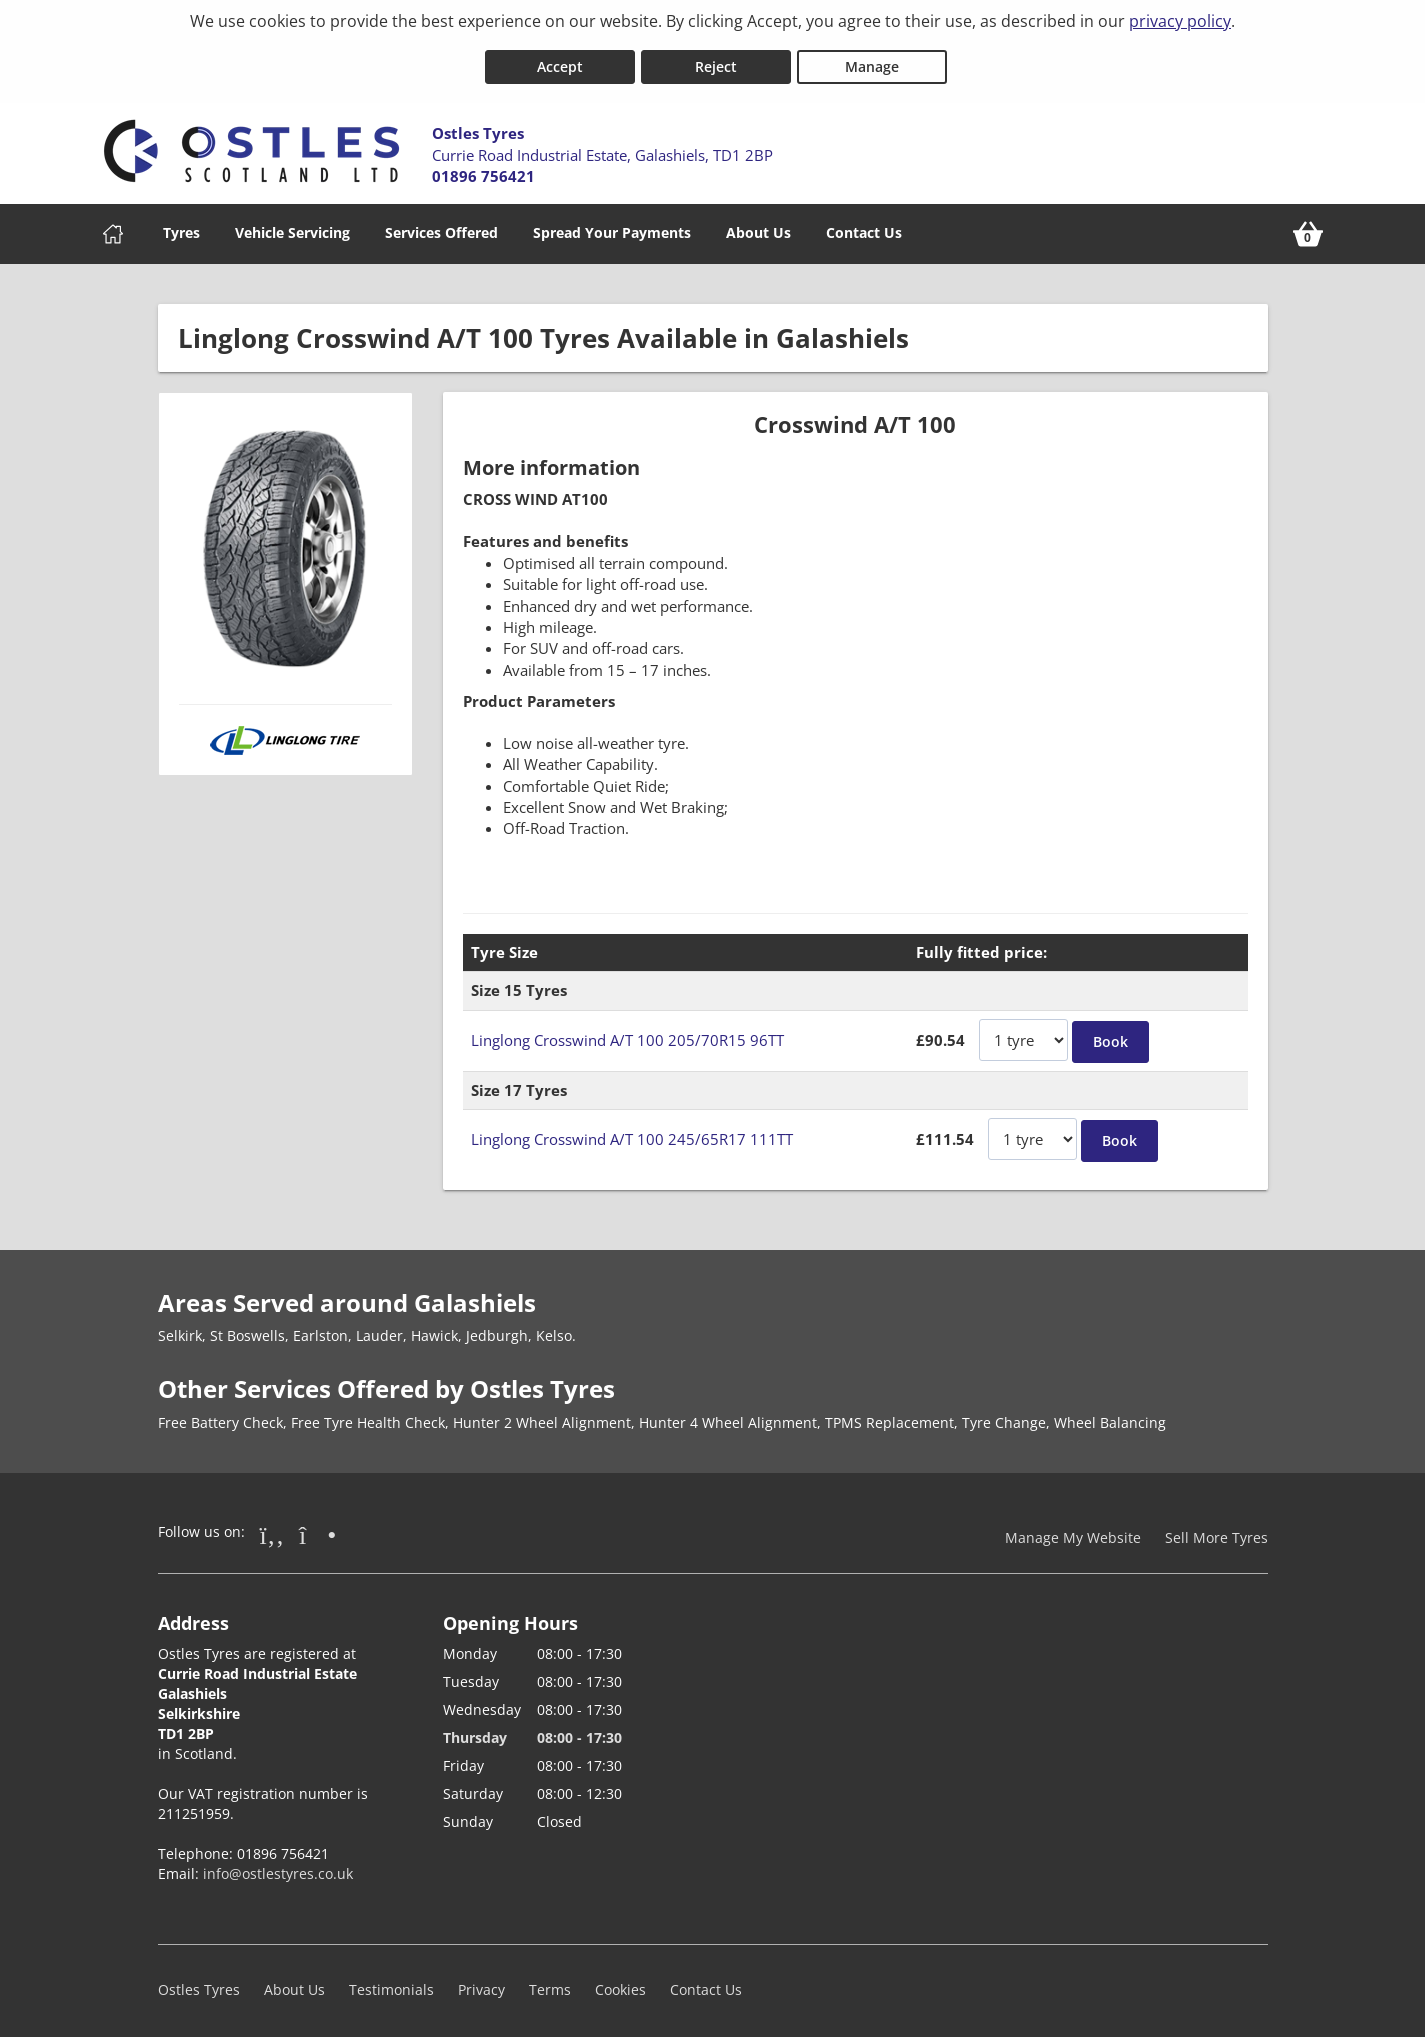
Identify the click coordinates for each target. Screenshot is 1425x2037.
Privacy (481, 1981)
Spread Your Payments (612, 224)
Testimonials (391, 1981)
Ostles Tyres (199, 1981)
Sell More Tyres (1216, 1529)
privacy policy (1180, 21)
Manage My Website (1073, 1529)
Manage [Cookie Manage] (872, 58)
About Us (758, 224)
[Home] (113, 226)
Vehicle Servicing (292, 224)
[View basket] (1308, 226)
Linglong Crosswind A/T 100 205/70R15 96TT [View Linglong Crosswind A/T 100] (627, 1032)
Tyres (181, 224)
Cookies (620, 1981)
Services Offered (441, 224)
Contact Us (864, 224)
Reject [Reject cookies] (716, 58)
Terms (550, 1981)
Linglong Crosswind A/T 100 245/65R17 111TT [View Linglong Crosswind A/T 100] (632, 1131)
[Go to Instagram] (317, 1526)
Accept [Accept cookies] (560, 58)
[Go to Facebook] (272, 1526)
